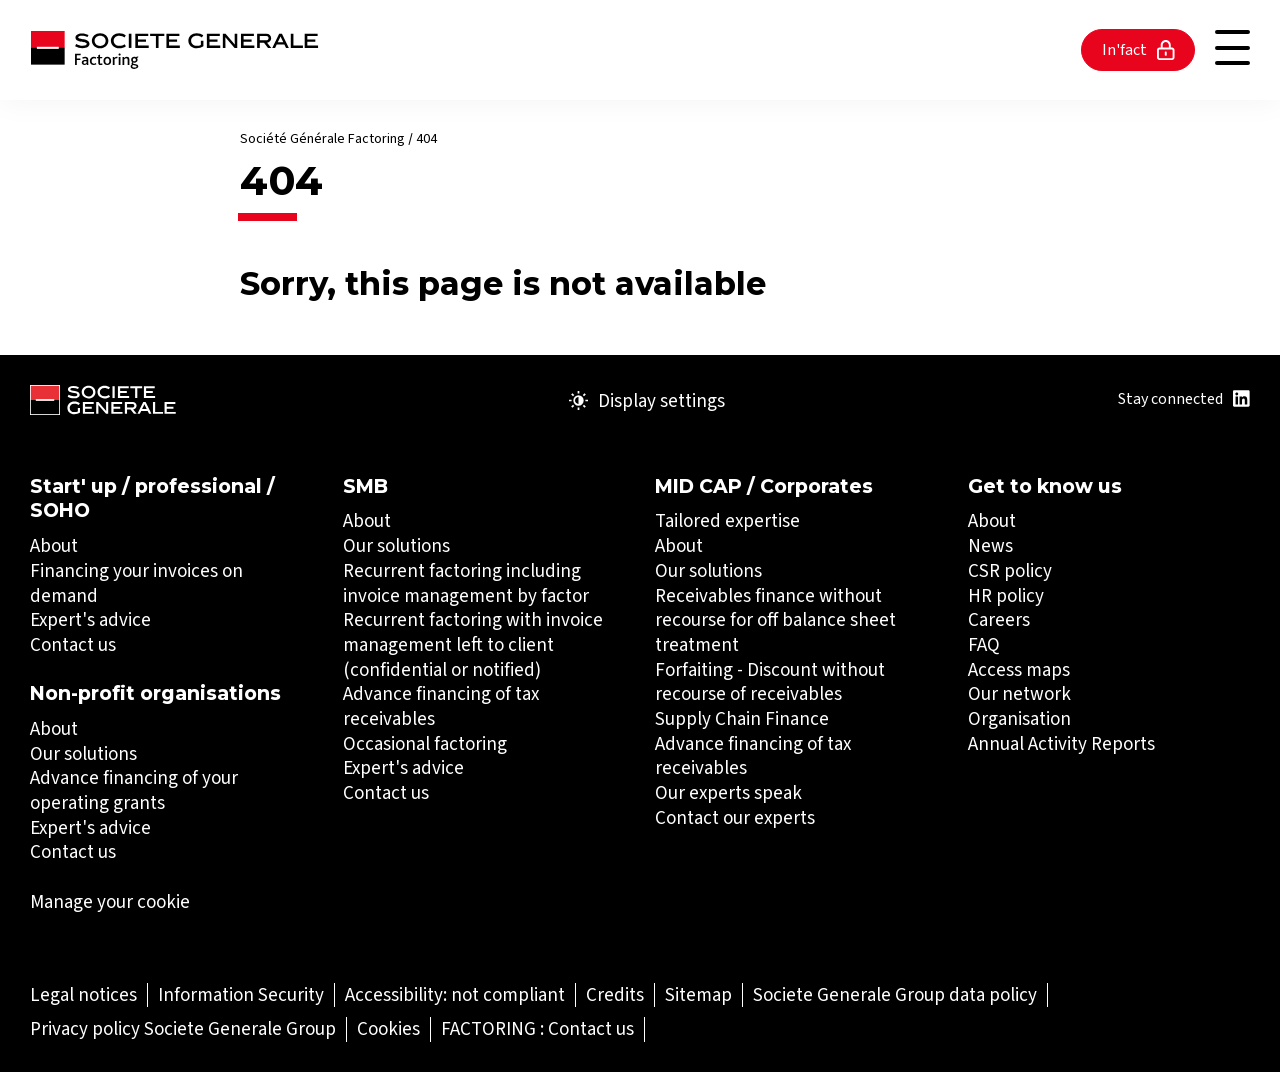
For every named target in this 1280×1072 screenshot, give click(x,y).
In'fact (1138, 49)
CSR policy (1010, 570)
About (54, 545)
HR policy (1006, 595)
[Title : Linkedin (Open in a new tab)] (1241, 398)
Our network (1019, 693)
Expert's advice (90, 619)
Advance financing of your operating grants (134, 790)
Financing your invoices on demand (136, 583)
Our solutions (83, 753)
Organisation (1019, 718)
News (990, 545)
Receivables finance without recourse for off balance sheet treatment (775, 620)
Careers (999, 619)
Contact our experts (735, 817)
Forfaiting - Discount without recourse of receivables (770, 682)
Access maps (1019, 669)
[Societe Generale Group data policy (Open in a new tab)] (895, 994)
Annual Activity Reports (1061, 743)
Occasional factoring (425, 743)
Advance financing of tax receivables (441, 706)
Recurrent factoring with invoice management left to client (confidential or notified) (473, 644)
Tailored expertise (727, 520)
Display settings (647, 401)
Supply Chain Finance (742, 718)
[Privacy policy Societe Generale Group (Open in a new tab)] (183, 1028)
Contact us (73, 644)
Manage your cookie (110, 902)
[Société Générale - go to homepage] (174, 50)
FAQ (984, 644)
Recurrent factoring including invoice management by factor (466, 583)
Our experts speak (728, 792)
